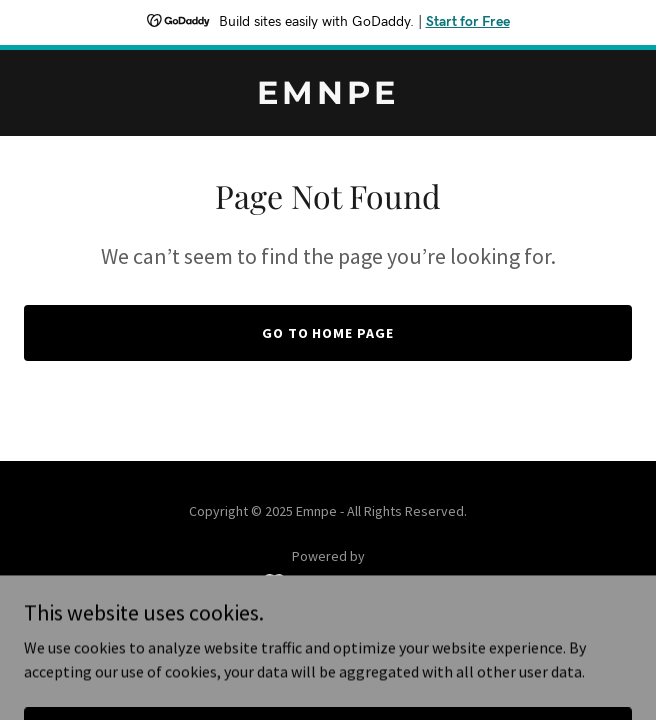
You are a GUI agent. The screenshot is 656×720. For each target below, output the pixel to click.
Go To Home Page (328, 333)
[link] (328, 98)
